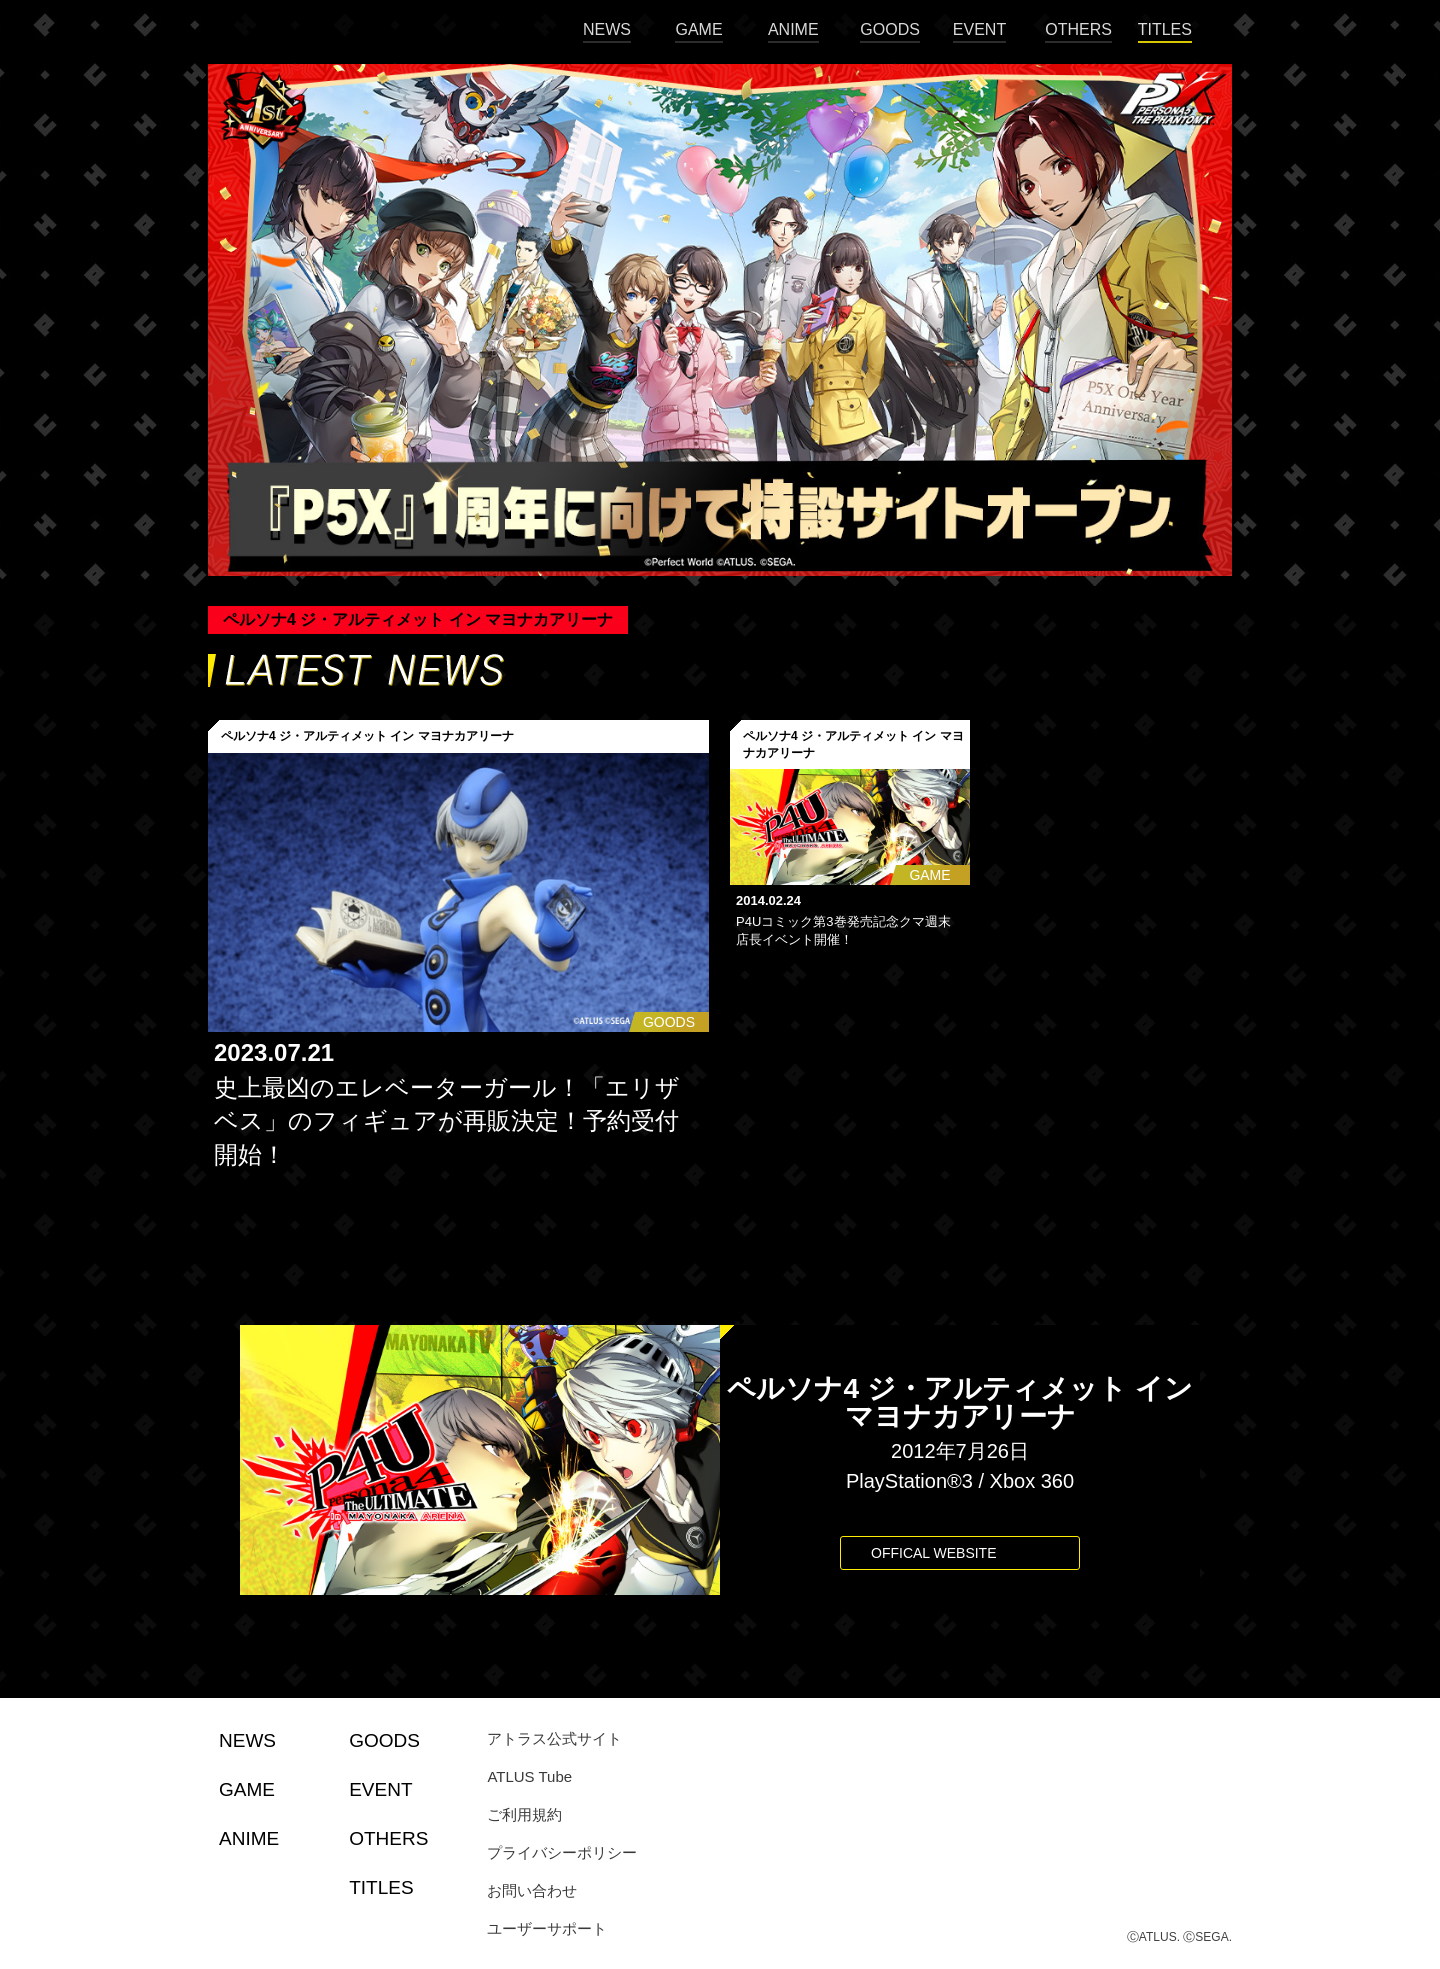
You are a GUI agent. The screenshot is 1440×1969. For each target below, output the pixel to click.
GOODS (890, 29)
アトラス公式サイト (554, 1738)
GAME (698, 29)
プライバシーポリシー (562, 1852)
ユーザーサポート (547, 1928)
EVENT (979, 29)
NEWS (607, 29)
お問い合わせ (532, 1890)
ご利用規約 (524, 1814)
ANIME (793, 29)
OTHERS (1078, 29)
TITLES (1165, 29)
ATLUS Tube (529, 1776)
